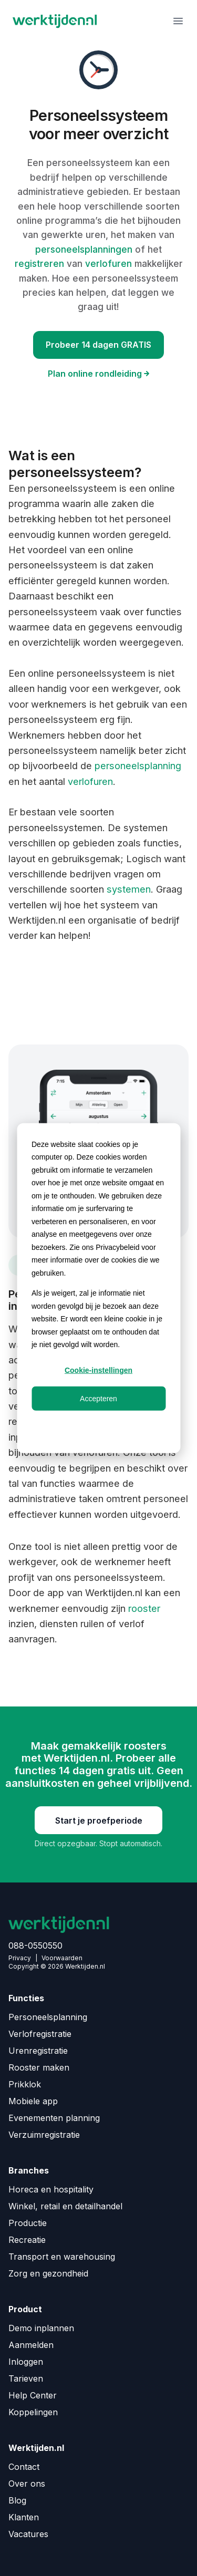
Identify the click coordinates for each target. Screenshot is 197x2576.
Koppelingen (33, 2412)
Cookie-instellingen (98, 1370)
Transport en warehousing (61, 2256)
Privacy (19, 1958)
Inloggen (25, 2361)
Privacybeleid (117, 1247)
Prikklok (24, 2084)
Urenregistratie (38, 2050)
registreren (41, 263)
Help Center (32, 2395)
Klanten (23, 2517)
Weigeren (99, 1426)
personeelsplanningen (85, 249)
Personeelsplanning (47, 2017)
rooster (144, 1608)
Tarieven (25, 2378)
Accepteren (98, 1398)
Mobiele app (33, 2101)
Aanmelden (31, 2345)
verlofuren (109, 263)
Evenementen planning (54, 2118)
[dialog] (98, 1288)
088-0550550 (35, 1945)
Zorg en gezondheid (48, 2273)
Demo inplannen (41, 2328)
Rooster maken (38, 2067)
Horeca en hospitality (51, 2189)
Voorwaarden (62, 1958)
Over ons (26, 2483)
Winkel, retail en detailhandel (65, 2206)
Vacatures (28, 2534)
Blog (17, 2500)
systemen (129, 889)
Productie (27, 2223)
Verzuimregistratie (44, 2134)
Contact (23, 2466)
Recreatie (27, 2239)
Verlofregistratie (39, 2034)
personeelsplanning (138, 765)
